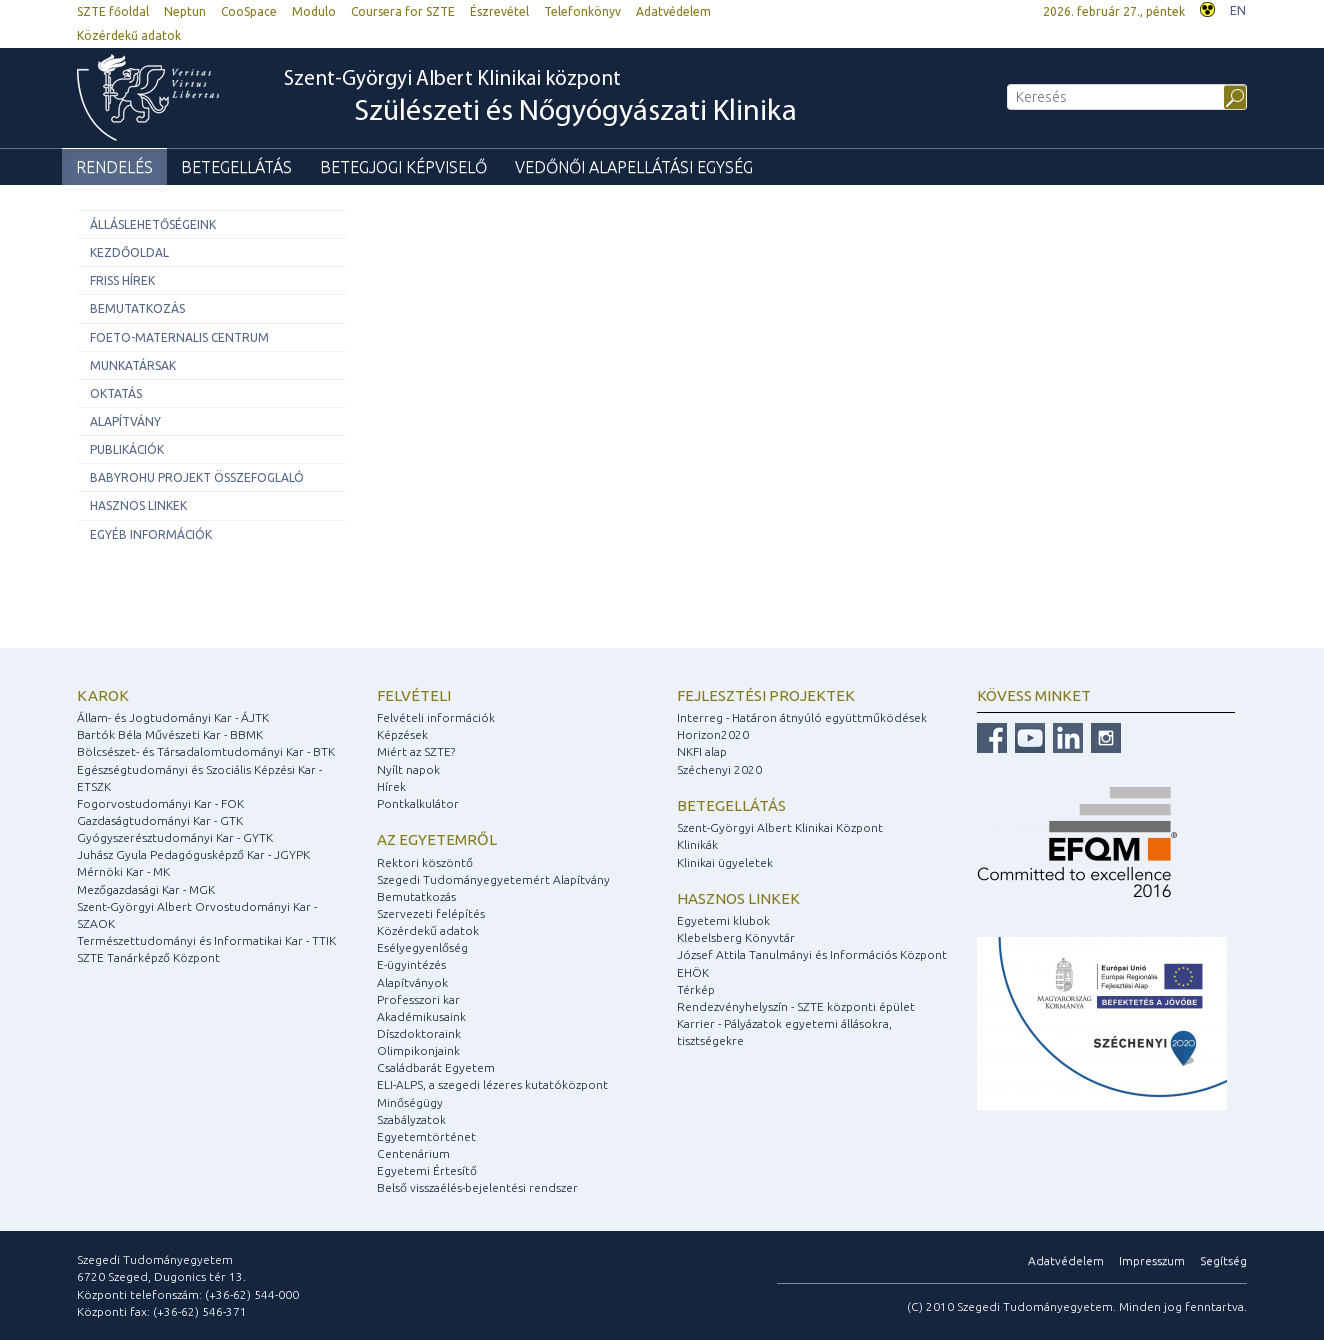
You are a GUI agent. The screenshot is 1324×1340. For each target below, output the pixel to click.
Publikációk (127, 449)
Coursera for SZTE (403, 11)
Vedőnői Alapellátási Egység (634, 167)
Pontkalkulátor (418, 803)
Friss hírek (122, 280)
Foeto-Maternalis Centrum (179, 337)
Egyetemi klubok (723, 920)
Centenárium (413, 1153)
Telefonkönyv (582, 11)
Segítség (1223, 1260)
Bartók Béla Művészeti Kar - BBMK (170, 734)
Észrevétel (499, 11)
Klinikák (697, 844)
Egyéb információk (151, 534)
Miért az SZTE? (416, 751)
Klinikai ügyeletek (725, 862)
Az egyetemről (437, 839)
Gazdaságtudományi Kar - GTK (160, 820)
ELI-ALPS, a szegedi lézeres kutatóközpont (492, 1084)
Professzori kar (418, 999)
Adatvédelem (673, 11)
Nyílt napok (408, 769)
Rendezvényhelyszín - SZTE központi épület (796, 1006)
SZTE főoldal (113, 11)
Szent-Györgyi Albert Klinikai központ (540, 99)
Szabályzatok (411, 1119)
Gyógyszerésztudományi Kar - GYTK (175, 837)
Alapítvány (125, 421)
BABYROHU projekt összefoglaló (197, 477)
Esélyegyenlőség (422, 947)
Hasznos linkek (138, 505)
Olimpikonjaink (418, 1050)
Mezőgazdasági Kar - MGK (146, 889)
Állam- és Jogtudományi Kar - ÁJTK (173, 717)
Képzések (402, 734)
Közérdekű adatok (129, 35)
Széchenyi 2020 (719, 769)
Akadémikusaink (421, 1016)
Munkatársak (133, 365)
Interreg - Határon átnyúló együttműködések (802, 717)
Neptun (185, 11)
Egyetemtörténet (426, 1136)
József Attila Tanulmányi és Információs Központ (812, 954)
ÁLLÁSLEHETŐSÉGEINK (153, 224)
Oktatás (116, 393)
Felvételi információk (436, 717)
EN (1238, 10)
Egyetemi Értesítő (427, 1170)
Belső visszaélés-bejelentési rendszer (477, 1187)
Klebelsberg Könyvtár (736, 937)
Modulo (314, 11)
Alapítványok (412, 982)
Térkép (696, 989)
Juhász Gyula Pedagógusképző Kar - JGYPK (193, 854)
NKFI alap (702, 751)
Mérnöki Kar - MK (123, 871)
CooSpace (249, 11)
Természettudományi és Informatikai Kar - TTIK (206, 940)
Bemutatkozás (137, 308)
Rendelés (114, 167)
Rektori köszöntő (425, 862)
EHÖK (693, 972)
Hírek (391, 786)
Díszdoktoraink (419, 1033)
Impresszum (1152, 1260)
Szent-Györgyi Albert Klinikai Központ (780, 827)
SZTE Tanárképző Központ (148, 957)
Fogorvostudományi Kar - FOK (160, 803)
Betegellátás (236, 167)
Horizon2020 (713, 734)
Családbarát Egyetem (436, 1067)
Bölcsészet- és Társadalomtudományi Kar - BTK (206, 751)
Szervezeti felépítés (431, 913)
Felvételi (414, 695)
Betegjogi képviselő (403, 167)
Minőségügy (410, 1102)
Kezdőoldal (129, 252)
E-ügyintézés (411, 964)
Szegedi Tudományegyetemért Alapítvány (493, 879)
